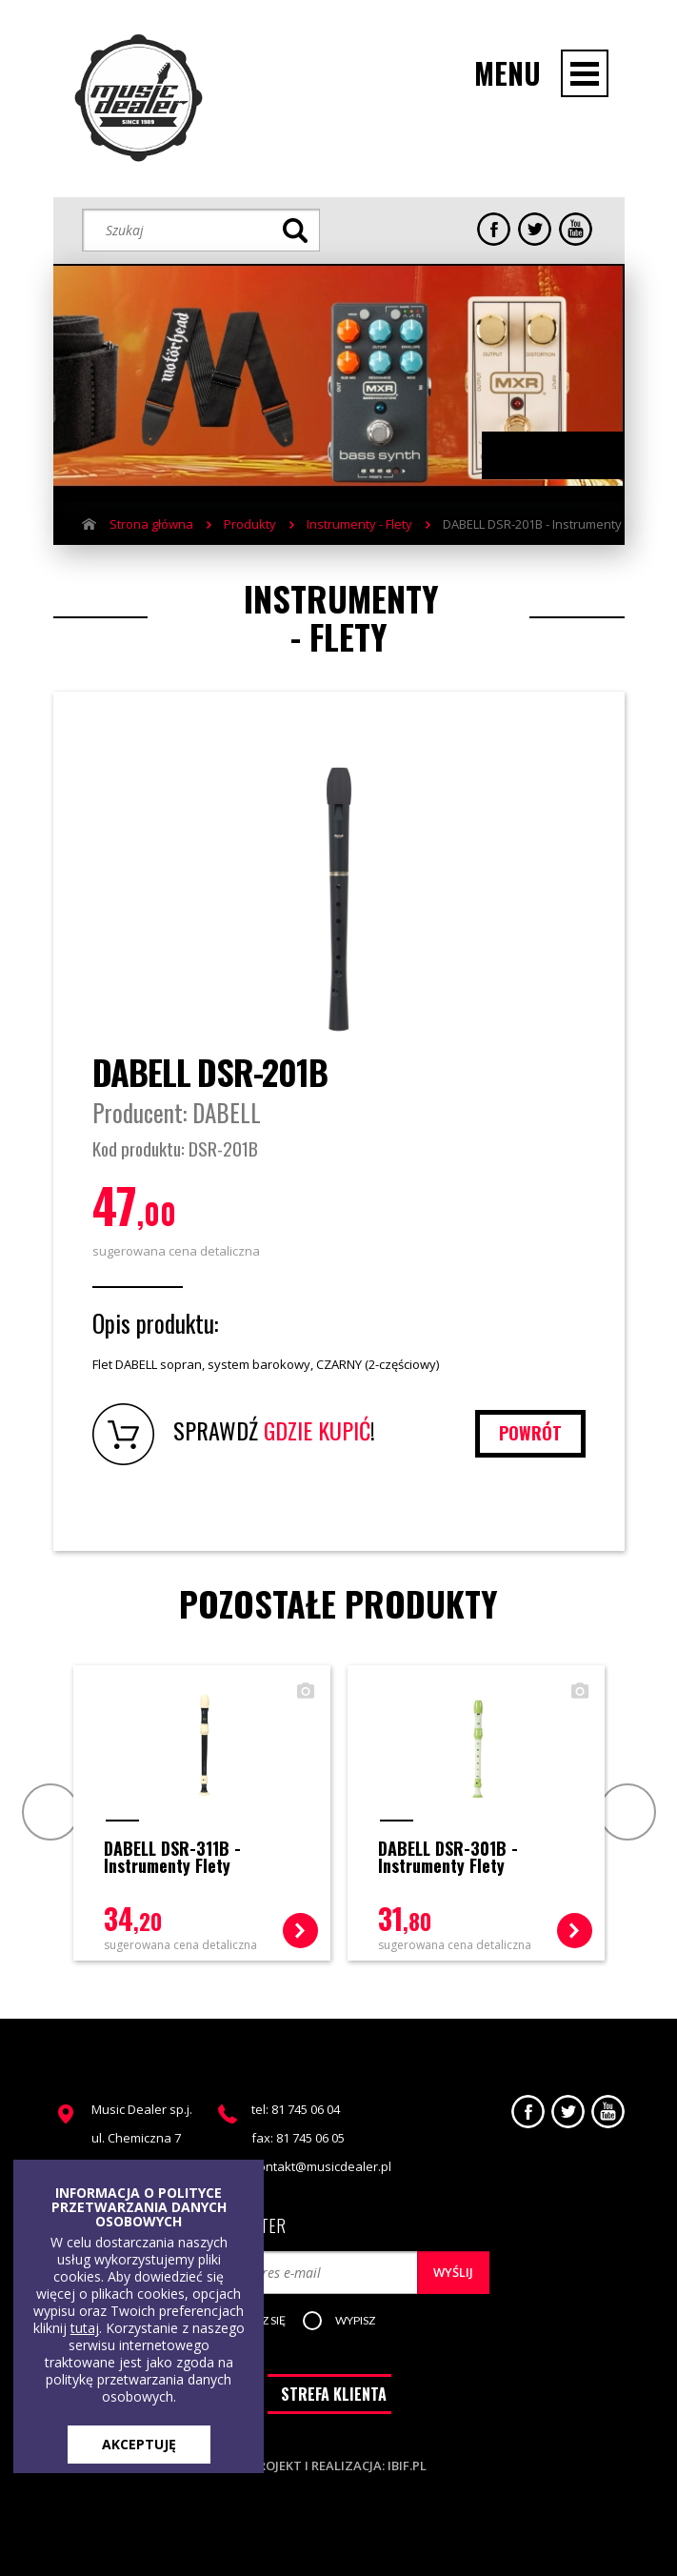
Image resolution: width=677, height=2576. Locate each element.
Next (571, 456)
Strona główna (151, 524)
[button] (355, 2321)
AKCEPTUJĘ (139, 2444)
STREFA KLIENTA (334, 2394)
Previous (534, 456)
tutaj (84, 2328)
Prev (48, 1811)
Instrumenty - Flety (359, 524)
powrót (530, 1432)
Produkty (250, 524)
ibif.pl (407, 2465)
